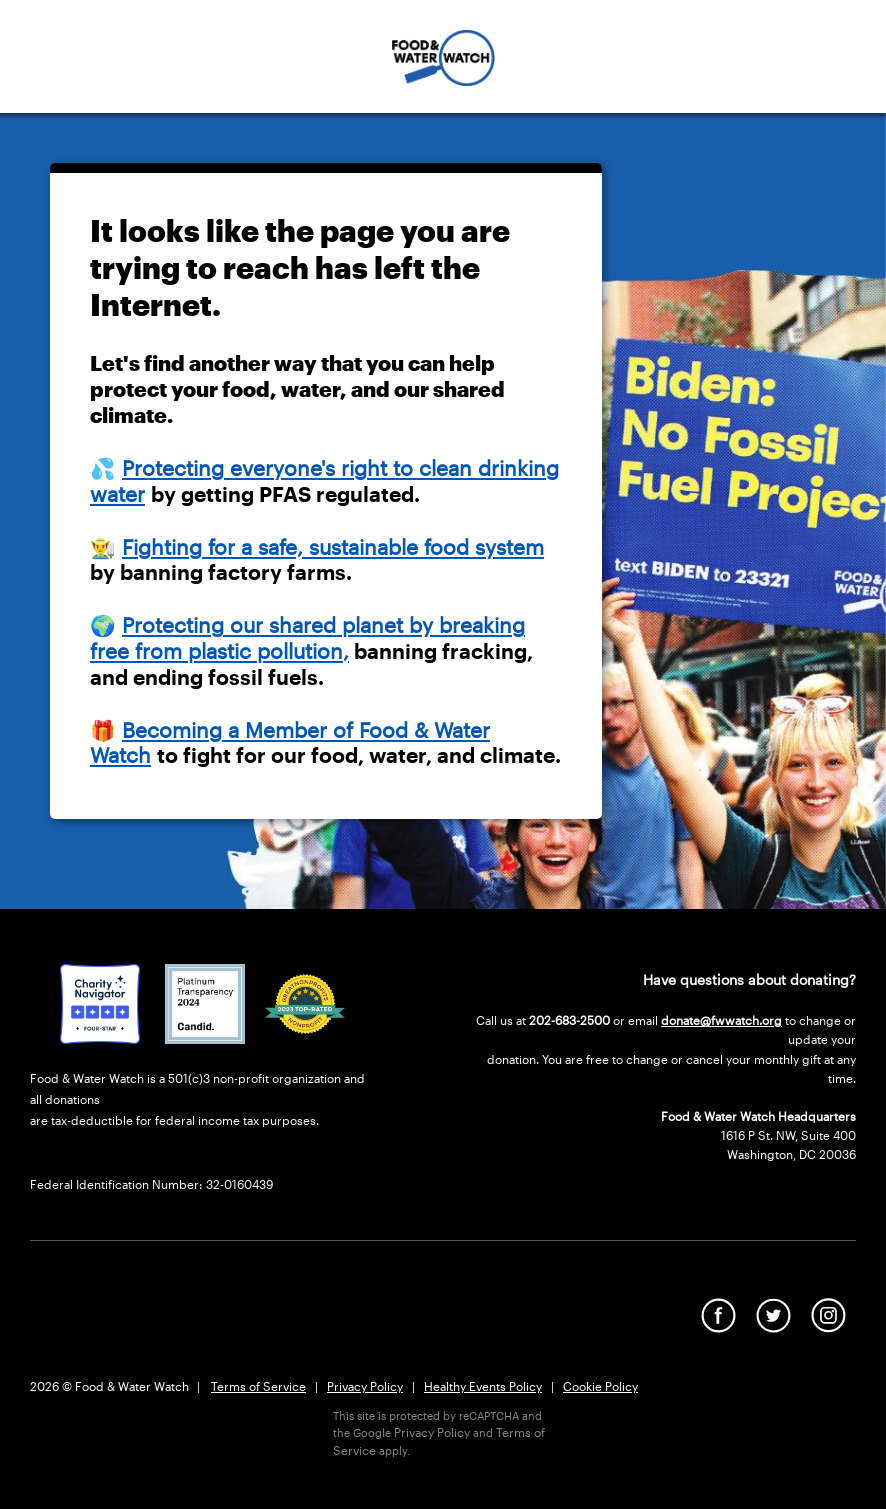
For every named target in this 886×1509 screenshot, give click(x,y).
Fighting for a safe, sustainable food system (333, 547)
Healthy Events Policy (483, 1386)
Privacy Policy (365, 1386)
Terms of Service (258, 1386)
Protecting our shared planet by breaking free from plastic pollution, (307, 638)
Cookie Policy (600, 1386)
